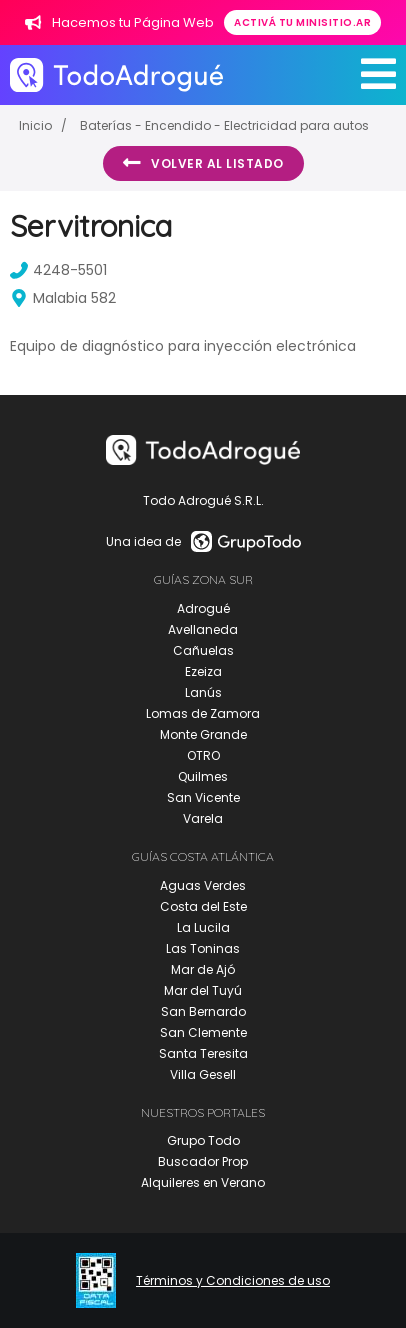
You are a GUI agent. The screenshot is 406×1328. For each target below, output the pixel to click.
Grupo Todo (203, 1140)
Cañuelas (203, 650)
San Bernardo (203, 1011)
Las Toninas (203, 948)
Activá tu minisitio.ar (302, 22)
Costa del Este (203, 906)
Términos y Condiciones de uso (233, 1281)
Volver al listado (203, 163)
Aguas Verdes (203, 885)
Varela (203, 818)
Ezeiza (203, 671)
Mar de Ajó (203, 969)
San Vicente (203, 797)
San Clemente (203, 1032)
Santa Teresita (203, 1053)
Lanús (203, 692)
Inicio (35, 125)
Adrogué (203, 608)
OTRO (203, 755)
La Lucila (203, 927)
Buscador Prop (203, 1161)
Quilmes (203, 776)
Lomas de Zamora (203, 713)
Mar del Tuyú (203, 990)
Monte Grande (203, 734)
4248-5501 (58, 270)
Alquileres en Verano (203, 1182)
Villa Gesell (203, 1074)
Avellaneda (203, 629)
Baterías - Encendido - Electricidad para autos (224, 125)
